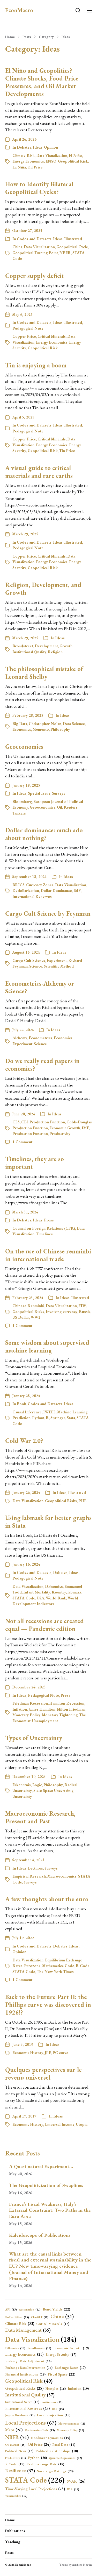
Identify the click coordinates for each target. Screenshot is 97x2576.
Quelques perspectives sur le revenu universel (43, 2073)
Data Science (74, 723)
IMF (77, 890)
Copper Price (24, 336)
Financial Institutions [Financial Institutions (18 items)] (25, 2374)
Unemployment (45, 1720)
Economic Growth (64, 1127)
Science (35, 966)
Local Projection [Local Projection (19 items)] (53, 2415)
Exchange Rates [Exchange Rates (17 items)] (70, 2367)
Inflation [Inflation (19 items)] (78, 2388)
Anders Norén (82, 2565)
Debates (24, 147)
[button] (78, 10)
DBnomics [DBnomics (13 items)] (15, 2348)
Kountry (59, 1592)
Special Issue (39, 793)
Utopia (81, 2124)
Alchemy (19, 1037)
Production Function (30, 1133)
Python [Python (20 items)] (37, 2457)
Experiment (57, 960)
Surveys (58, 793)
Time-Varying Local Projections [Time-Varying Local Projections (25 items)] (35, 2489)
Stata (71, 1417)
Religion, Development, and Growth (43, 589)
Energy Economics (28, 161)
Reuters (71, 807)
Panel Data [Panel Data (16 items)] (64, 2444)
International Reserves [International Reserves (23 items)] (27, 2409)
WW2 (35, 1317)
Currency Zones (40, 884)
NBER (65, 252)
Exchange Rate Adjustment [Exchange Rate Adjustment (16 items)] (28, 2361)
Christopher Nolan (45, 723)
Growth (65, 645)
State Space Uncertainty (53, 1790)
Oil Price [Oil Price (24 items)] (39, 2445)
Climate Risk (23, 155)
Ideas (66, 36)
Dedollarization (25, 890)
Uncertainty (22, 1796)
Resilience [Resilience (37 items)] (20, 2470)
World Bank (56, 1598)
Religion (55, 651)
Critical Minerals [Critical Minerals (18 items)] (52, 2323)
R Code (82, 1965)
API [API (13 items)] (11, 2309)
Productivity (59, 1133)
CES (16, 1122)
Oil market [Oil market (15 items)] (15, 2444)
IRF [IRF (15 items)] (58, 2408)
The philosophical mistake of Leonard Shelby (44, 673)
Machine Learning (72, 1412)
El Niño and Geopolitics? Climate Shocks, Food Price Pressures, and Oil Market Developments (41, 82)
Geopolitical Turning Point (35, 252)
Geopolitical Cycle (72, 246)
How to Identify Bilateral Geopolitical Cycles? (39, 188)
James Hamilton (41, 1709)
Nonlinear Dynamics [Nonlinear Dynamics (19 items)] (50, 2438)
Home (10, 36)
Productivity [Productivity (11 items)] (15, 2458)
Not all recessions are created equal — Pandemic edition (44, 1625)
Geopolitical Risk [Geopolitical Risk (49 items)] (29, 2381)
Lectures (35, 1868)
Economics (21, 729)
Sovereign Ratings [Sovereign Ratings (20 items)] (55, 2471)
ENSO (51, 161)
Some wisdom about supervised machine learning (47, 1346)
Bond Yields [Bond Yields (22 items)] (56, 2309)
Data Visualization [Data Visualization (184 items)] (40, 2339)
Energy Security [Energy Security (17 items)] (61, 2354)
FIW (82, 1305)
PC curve (60, 2052)
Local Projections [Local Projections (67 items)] (30, 2422)
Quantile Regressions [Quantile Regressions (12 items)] (65, 2458)
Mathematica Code (58, 1965)
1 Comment (22, 1141)
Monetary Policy (26, 1714)
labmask (74, 1592)
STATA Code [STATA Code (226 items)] (35, 2480)
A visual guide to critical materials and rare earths (39, 472)
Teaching (12, 2541)
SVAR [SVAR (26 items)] (76, 2481)
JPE (48, 2052)
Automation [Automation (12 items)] (30, 2309)
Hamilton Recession (66, 1703)
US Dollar (20, 1317)
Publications (15, 2530)
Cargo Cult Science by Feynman (48, 913)
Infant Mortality (36, 1592)
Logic (37, 1784)
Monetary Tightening (60, 1714)
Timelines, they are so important (34, 1163)
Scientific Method (59, 966)
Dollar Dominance (56, 890)
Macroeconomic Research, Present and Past (40, 1817)
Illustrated (73, 238)
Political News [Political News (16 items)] (19, 2451)
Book (21, 1403)
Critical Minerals (52, 336)
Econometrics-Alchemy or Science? (39, 987)
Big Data (19, 723)
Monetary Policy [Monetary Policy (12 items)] (70, 2430)
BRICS (18, 884)
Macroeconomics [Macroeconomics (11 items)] (71, 2423)
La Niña (19, 167)
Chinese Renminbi (28, 1305)
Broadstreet (22, 645)
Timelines (44, 1233)
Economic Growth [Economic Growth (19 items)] (71, 2348)
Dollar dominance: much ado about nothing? (44, 834)
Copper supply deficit (34, 276)
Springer (57, 1417)
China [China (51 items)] (62, 2316)
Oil (59, 807)
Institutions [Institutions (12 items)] (52, 2402)
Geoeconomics (24, 747)
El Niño (75, 155)
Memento (41, 729)
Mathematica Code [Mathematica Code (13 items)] (40, 2430)
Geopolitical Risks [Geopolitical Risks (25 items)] (24, 2388)
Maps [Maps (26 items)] (14, 2430)
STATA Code (23, 1598)
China (17, 246)
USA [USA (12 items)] (73, 2489)
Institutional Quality (29, 651)
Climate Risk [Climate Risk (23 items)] (19, 2324)
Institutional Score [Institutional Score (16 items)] (22, 2402)
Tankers (19, 813)
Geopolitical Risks (28, 1311)
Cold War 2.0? (24, 1441)
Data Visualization (51, 155)
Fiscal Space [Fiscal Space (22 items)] (61, 2374)
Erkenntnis (21, 1784)
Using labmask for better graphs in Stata (48, 1522)
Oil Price (35, 167)
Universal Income (59, 2124)
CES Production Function (43, 1122)
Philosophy (60, 729)
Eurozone (32, 1965)
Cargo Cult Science (28, 960)
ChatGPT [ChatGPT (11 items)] (39, 2317)
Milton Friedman (71, 1709)
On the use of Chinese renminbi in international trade (48, 1255)
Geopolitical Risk (73, 161)
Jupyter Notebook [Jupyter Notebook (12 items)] (20, 2415)
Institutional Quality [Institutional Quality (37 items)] (30, 2395)
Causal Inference (27, 1412)
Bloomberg (22, 801)
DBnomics (54, 1586)
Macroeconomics (62, 1876)
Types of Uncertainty (33, 1738)
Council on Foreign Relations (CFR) (43, 1228)
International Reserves (32, 896)
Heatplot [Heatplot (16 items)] (56, 2388)
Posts (27, 36)
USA (40, 1598)
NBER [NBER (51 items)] (17, 2437)
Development (46, 645)
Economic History (27, 2052)
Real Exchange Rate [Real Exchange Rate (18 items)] (45, 2464)
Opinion (51, 147)
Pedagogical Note (27, 328)
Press (49, 1220)
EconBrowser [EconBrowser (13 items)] (39, 2348)
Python (38, 1417)
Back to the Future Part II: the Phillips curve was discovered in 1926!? (48, 2004)
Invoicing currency (61, 1311)
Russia (85, 1311)
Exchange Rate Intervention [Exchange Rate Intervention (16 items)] (29, 2367)
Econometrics (40, 1037)
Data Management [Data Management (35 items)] (28, 2330)
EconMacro (19, 10)
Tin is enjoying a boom (35, 365)
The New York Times (55, 1971)
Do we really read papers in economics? (42, 1065)
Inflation (19, 1709)
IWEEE (49, 1412)
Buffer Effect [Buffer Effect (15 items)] (17, 2317)
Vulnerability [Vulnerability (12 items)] (16, 2496)
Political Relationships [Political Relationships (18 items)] (56, 2450)
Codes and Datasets (34, 238)
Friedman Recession (30, 1703)
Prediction (21, 1417)
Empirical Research (29, 1876)
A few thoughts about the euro (46, 1899)
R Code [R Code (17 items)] (14, 2464)
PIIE (82, 1500)
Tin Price (67, 450)
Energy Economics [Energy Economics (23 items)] (24, 2354)
